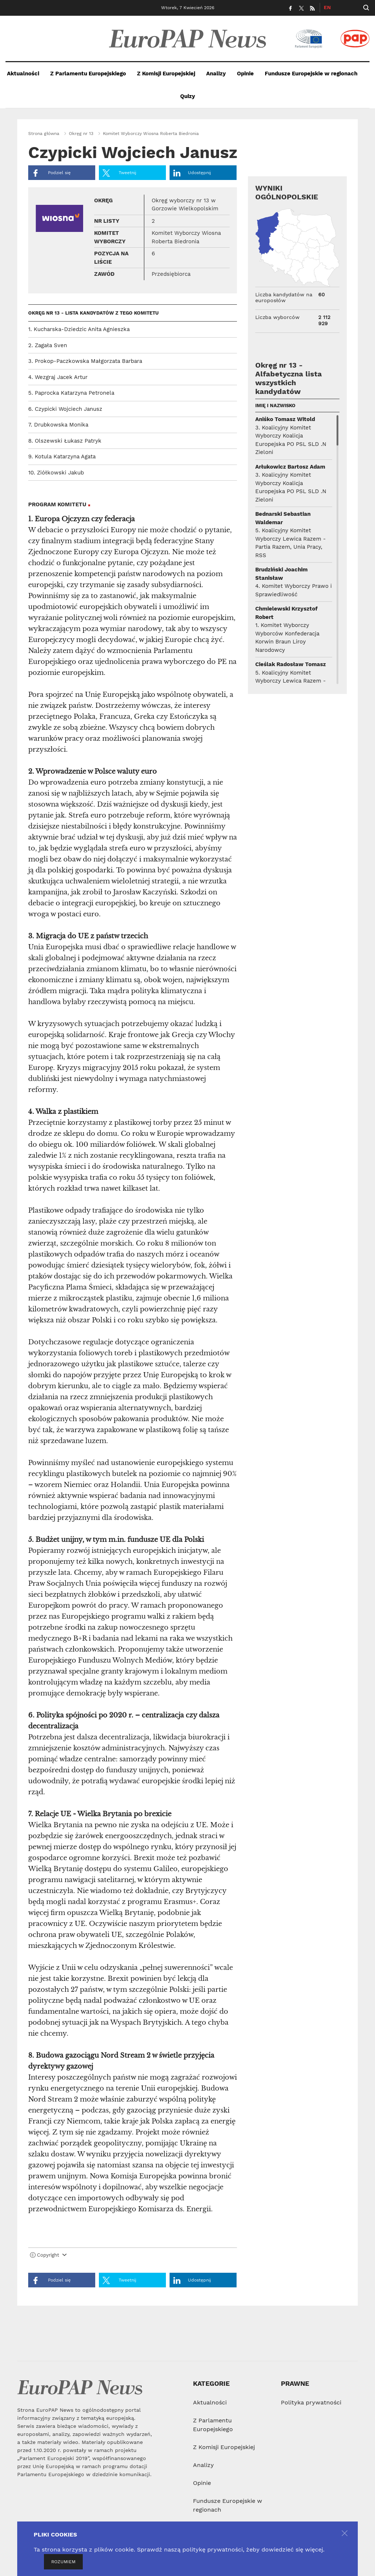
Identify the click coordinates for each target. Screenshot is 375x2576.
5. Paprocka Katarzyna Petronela (71, 393)
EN (327, 7)
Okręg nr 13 (81, 133)
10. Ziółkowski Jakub (56, 472)
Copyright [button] (48, 2255)
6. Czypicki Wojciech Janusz (65, 409)
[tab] (132, 2257)
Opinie (245, 73)
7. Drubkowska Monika (58, 424)
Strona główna (43, 133)
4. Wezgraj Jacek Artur (58, 377)
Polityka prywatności (311, 2402)
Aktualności (23, 73)
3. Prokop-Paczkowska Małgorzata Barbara (85, 361)
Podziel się (51, 173)
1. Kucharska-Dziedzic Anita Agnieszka (79, 329)
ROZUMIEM (63, 2561)
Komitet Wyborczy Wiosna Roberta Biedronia (151, 133)
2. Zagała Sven (47, 345)
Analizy (216, 73)
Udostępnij (192, 173)
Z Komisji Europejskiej (166, 73)
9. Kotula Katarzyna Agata (62, 456)
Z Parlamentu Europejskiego (88, 73)
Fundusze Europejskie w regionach (311, 73)
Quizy (187, 96)
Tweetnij (119, 173)
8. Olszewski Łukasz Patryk (64, 441)
